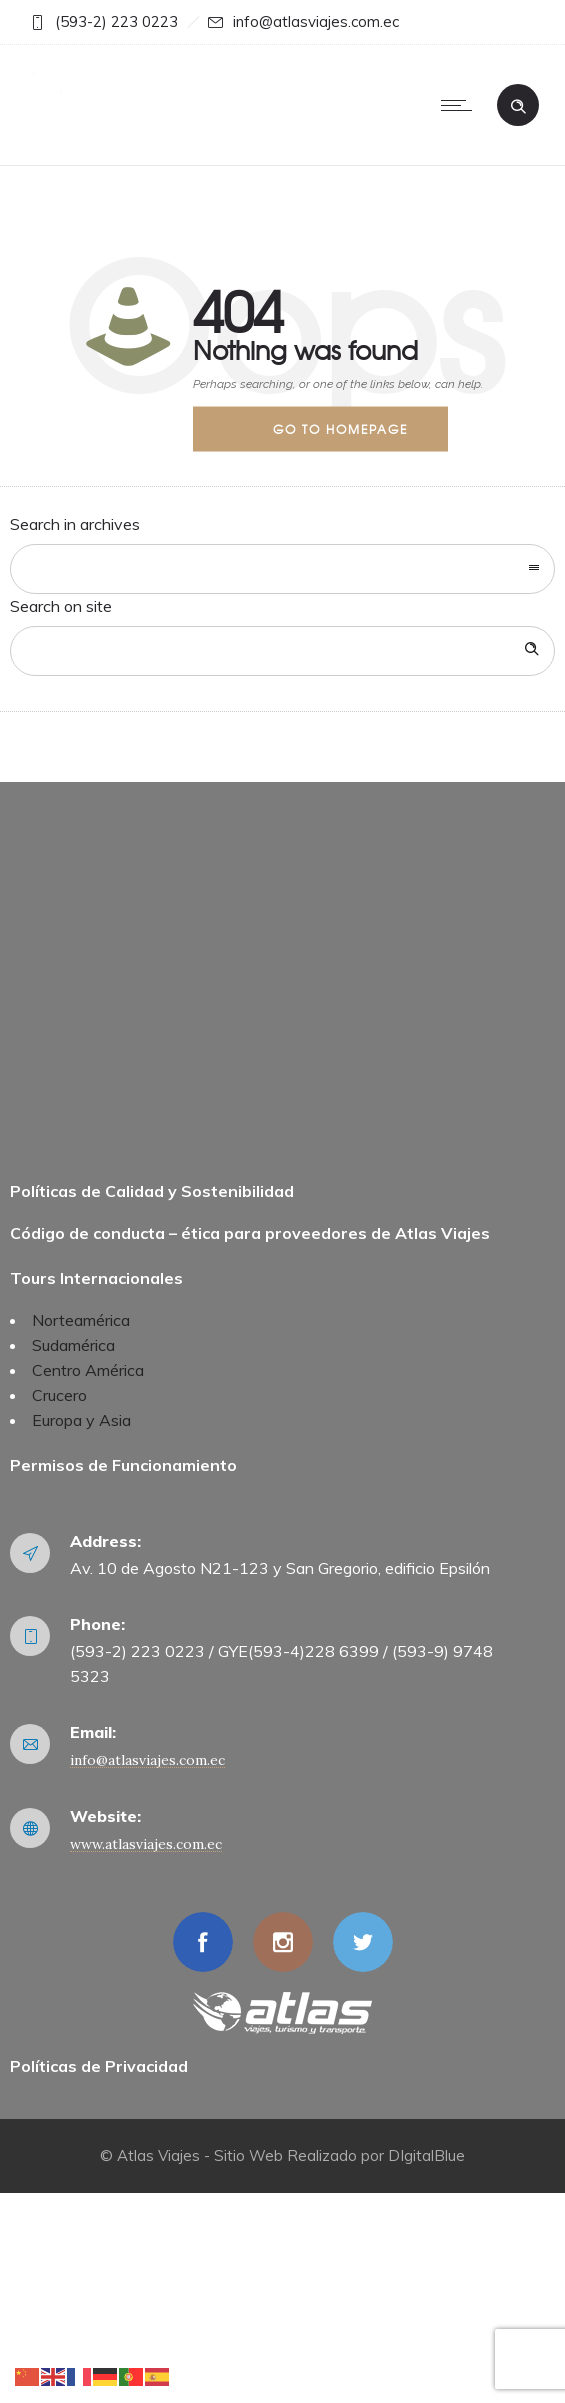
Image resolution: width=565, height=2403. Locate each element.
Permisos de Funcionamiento (123, 1465)
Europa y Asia (81, 1420)
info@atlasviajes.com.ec (147, 1760)
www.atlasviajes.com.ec (146, 1844)
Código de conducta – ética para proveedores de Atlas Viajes (250, 1233)
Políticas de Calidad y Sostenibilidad (152, 1191)
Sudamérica (73, 1345)
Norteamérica (81, 1320)
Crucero (59, 1395)
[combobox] (282, 569)
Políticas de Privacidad (99, 2066)
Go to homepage (340, 428)
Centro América (88, 1370)
